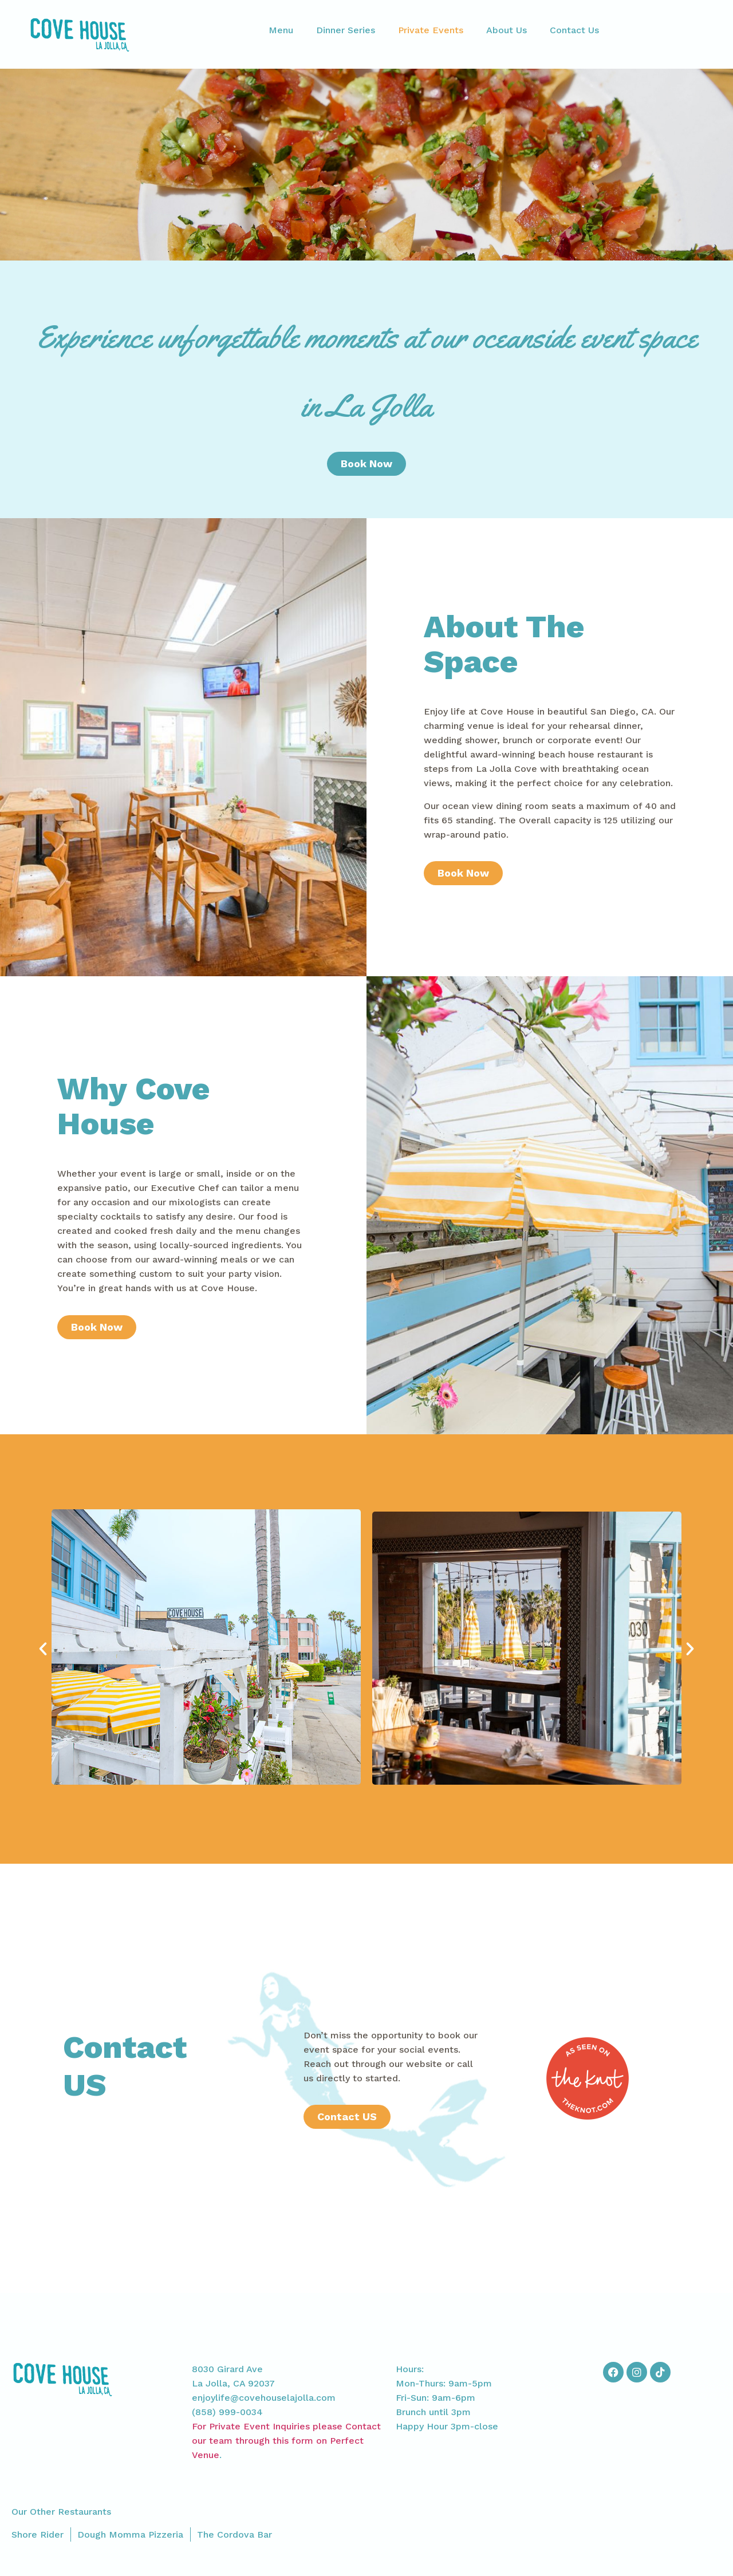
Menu (281, 30)
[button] (43, 1649)
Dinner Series (345, 30)
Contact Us (574, 30)
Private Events (430, 30)
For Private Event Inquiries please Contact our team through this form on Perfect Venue (286, 2440)
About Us (506, 30)
